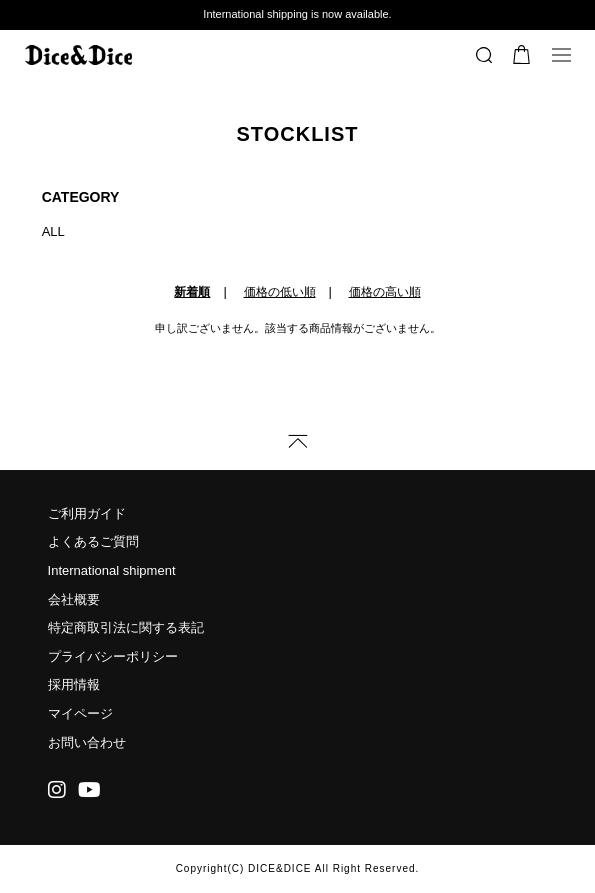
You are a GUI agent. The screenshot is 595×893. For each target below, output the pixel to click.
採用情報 (74, 684)
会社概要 (74, 599)
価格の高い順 (385, 292)
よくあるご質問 (93, 541)
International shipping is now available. (297, 14)
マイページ (80, 713)
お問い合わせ (87, 742)
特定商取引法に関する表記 (126, 627)
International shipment (112, 570)
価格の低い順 (280, 292)
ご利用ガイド (87, 513)
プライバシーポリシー (113, 656)
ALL (53, 231)
